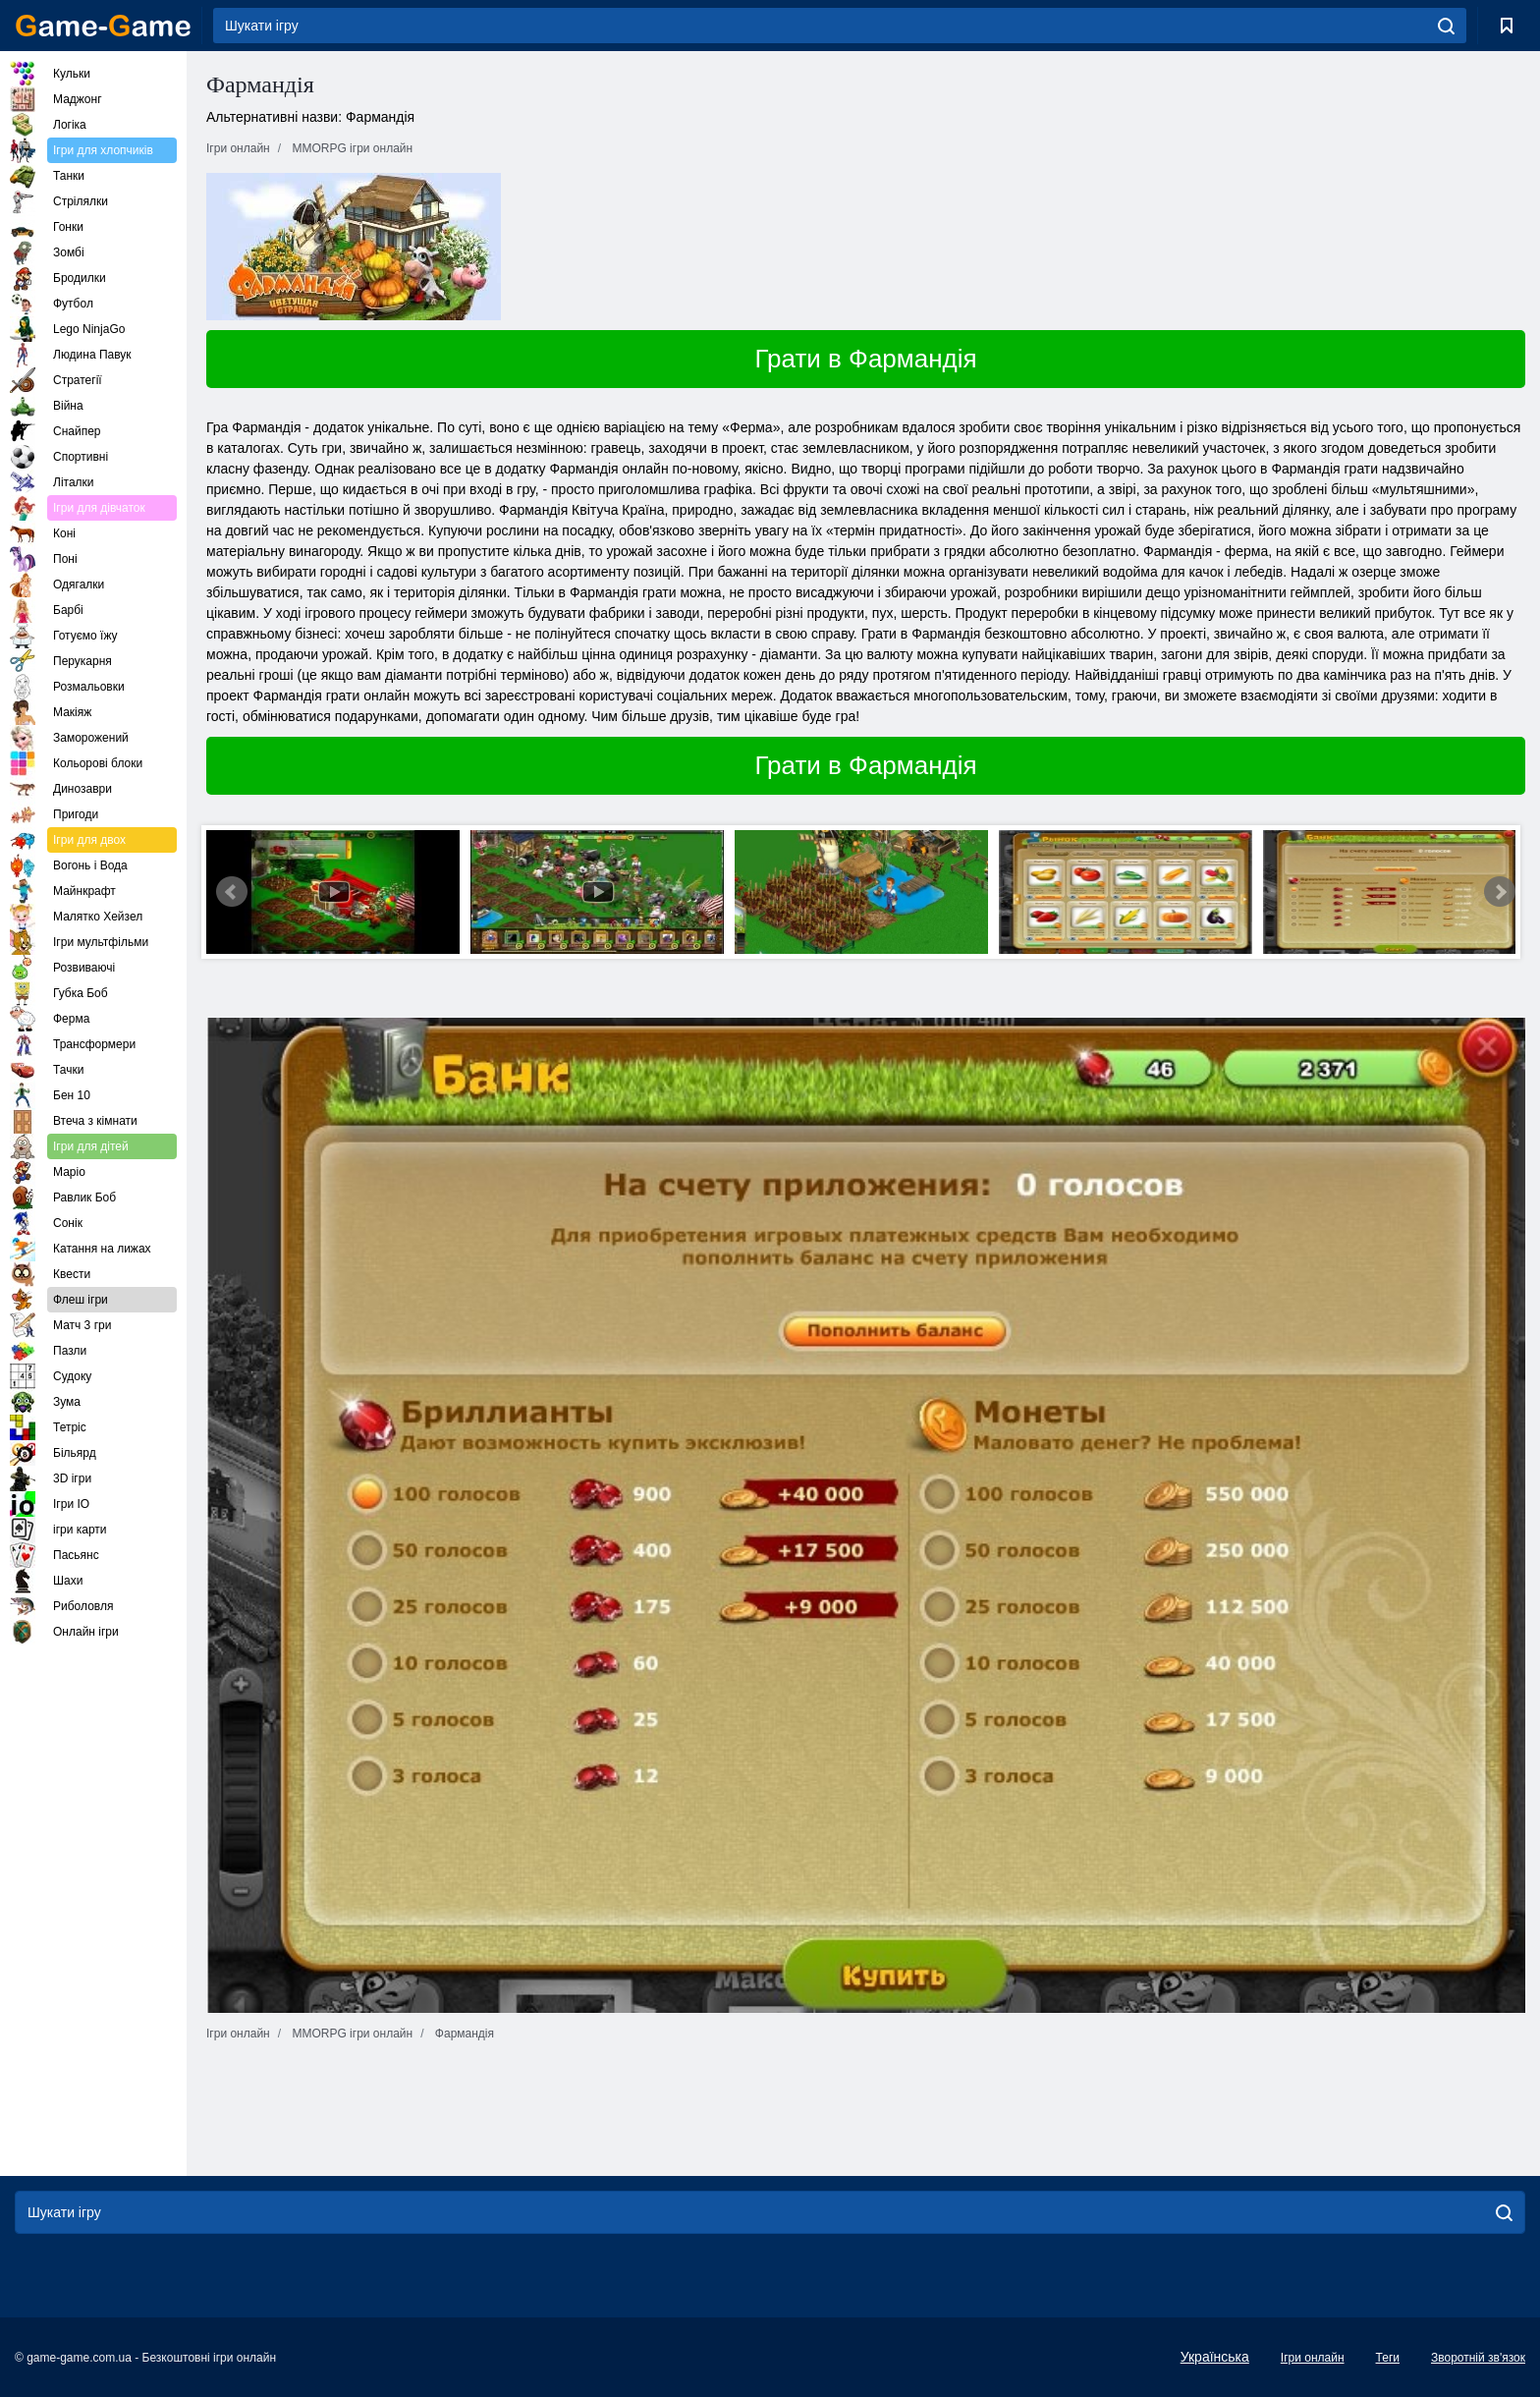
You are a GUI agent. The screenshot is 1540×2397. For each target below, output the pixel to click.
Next (1499, 892)
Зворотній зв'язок (1478, 2358)
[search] (1446, 25)
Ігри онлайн (1313, 2358)
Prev (232, 892)
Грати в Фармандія (865, 358)
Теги (1388, 2358)
